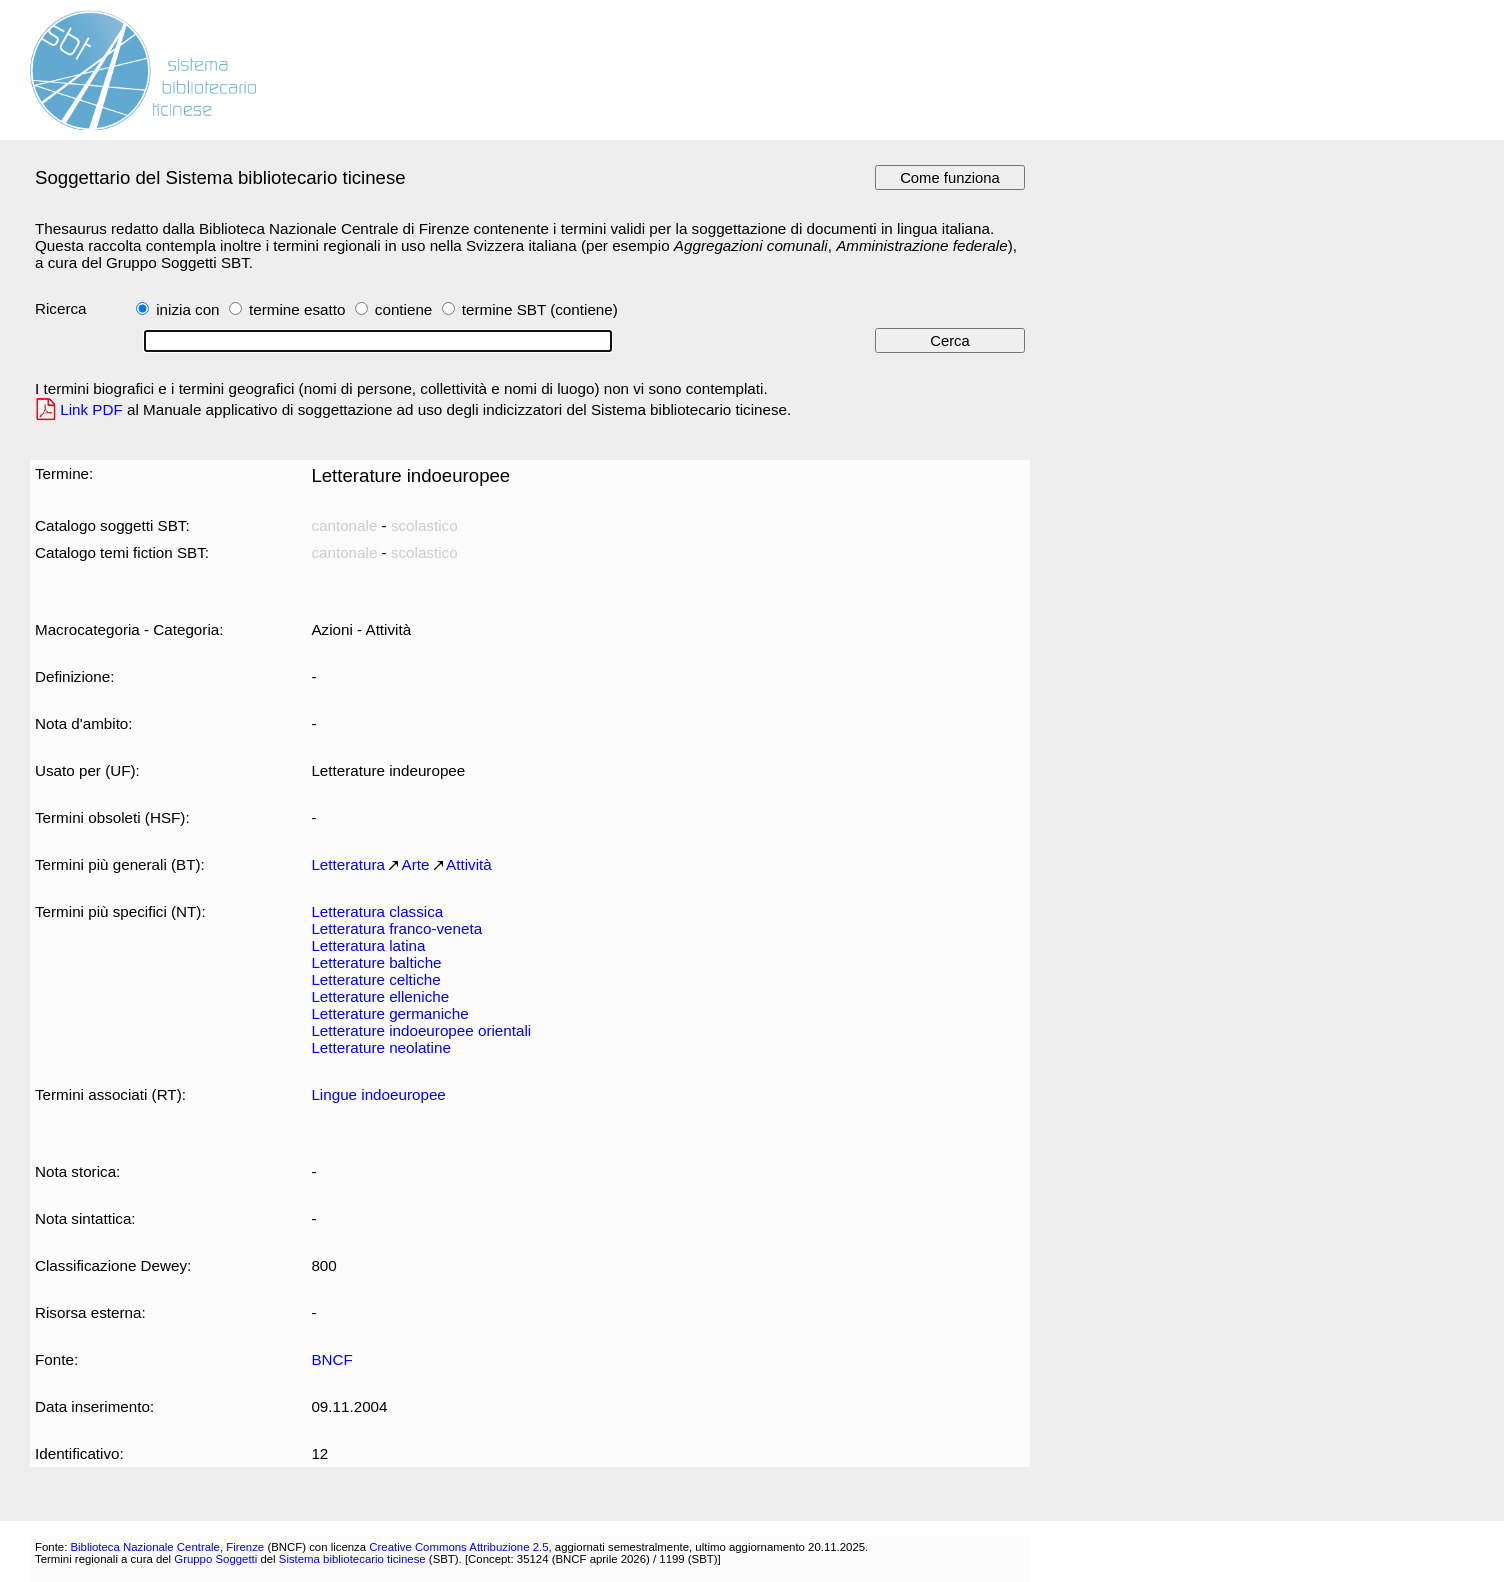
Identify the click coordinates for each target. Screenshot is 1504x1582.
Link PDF (91, 409)
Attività (469, 864)
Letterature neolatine (380, 1047)
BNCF (331, 1359)
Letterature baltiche (376, 962)
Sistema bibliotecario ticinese (352, 1559)
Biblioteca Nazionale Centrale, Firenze (167, 1547)
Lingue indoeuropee (378, 1094)
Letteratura (348, 864)
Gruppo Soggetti (215, 1559)
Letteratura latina (368, 945)
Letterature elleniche (380, 996)
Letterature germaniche (389, 1013)
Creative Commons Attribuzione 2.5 (458, 1547)
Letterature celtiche (375, 979)
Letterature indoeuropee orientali (421, 1030)
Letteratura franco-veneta (396, 928)
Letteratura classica (377, 911)
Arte (416, 864)
